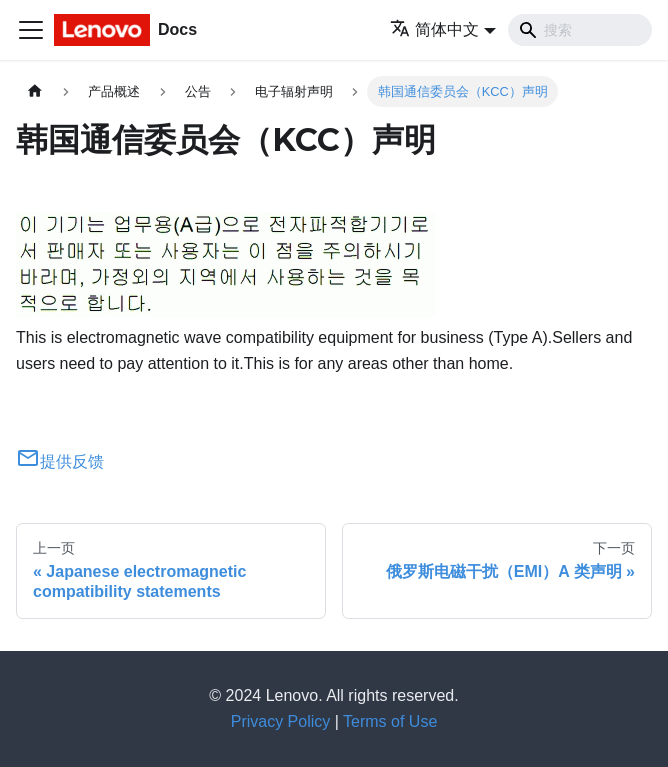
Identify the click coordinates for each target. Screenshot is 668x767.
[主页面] (35, 91)
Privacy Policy (281, 721)
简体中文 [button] (434, 29)
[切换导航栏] (31, 30)
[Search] (580, 30)
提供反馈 (60, 461)
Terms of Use (390, 721)
